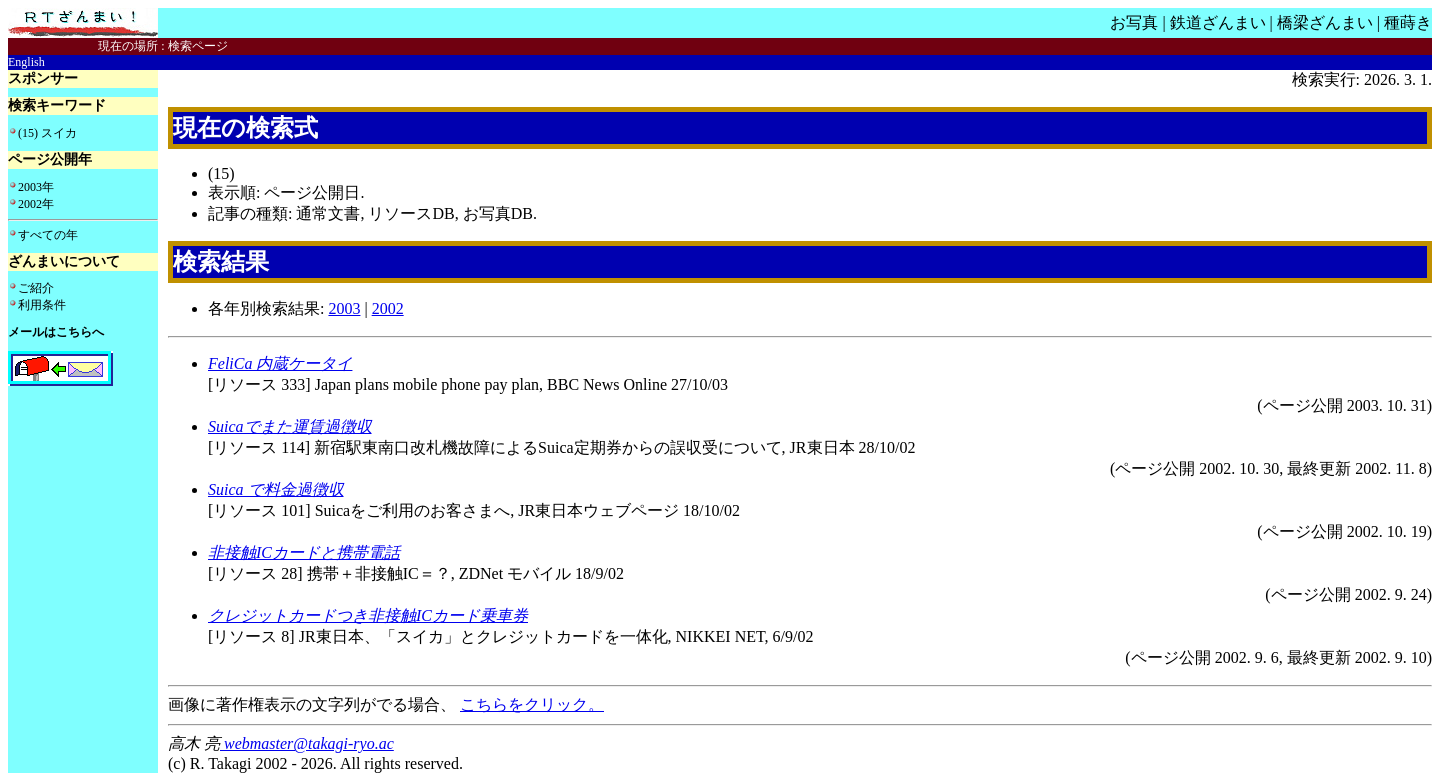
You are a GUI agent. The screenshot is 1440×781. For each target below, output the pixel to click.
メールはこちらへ (56, 332)
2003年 (36, 187)
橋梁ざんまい (1325, 22)
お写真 (1134, 22)
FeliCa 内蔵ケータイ (280, 363)
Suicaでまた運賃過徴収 (290, 426)
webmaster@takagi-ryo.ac (307, 743)
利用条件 (42, 305)
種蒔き (1408, 22)
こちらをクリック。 (532, 704)
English (26, 62)
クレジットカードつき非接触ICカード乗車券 (368, 615)
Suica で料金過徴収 (276, 489)
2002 (388, 308)
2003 (344, 308)
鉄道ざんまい (1218, 22)
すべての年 (48, 235)
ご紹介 (36, 288)
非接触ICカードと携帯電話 (304, 552)
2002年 (36, 204)
